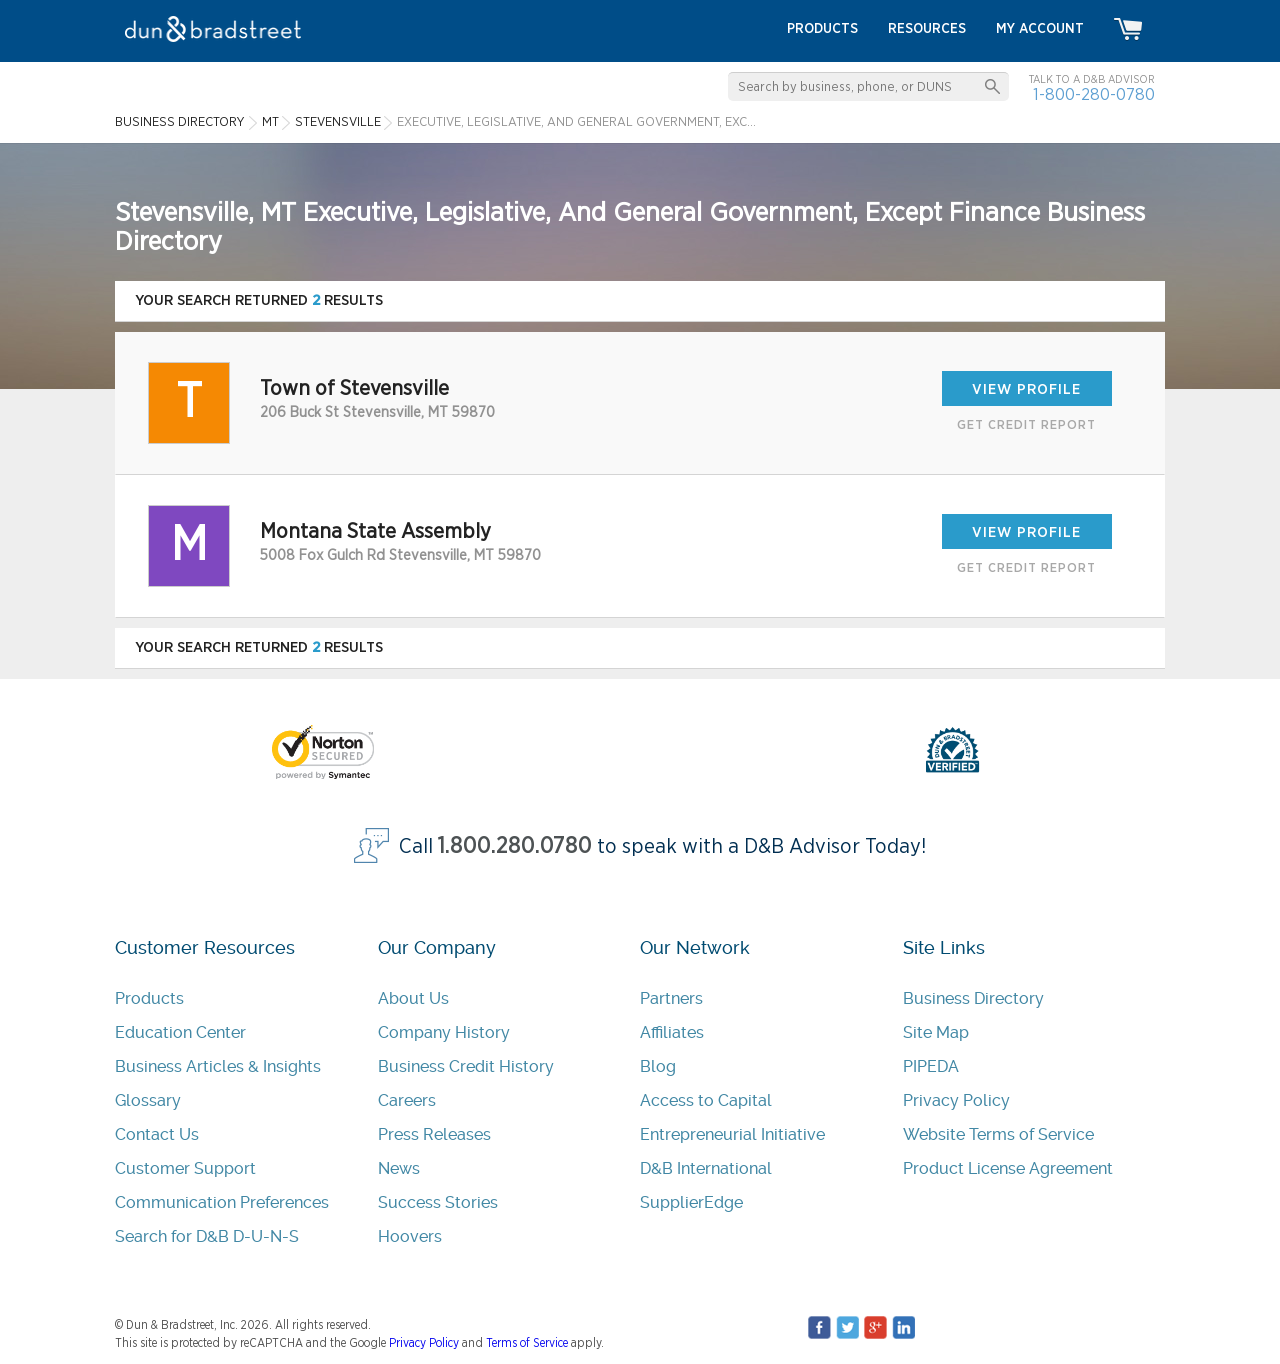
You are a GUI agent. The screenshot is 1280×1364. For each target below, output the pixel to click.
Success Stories (438, 1202)
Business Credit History (466, 1066)
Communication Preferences (222, 1202)
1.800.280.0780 (515, 846)
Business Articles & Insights (218, 1066)
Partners (671, 998)
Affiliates (672, 1032)
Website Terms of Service (998, 1134)
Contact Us (157, 1134)
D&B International (706, 1168)
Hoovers (410, 1236)
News (399, 1168)
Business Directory (973, 998)
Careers (407, 1100)
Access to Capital (706, 1100)
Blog (658, 1066)
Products (149, 998)
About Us (413, 998)
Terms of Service (527, 1343)
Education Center (180, 1032)
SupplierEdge (691, 1202)
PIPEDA (931, 1066)
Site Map (936, 1032)
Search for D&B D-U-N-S (207, 1236)
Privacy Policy (956, 1100)
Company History (444, 1032)
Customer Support (185, 1168)
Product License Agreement (1008, 1168)
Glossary (148, 1100)
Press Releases (434, 1134)
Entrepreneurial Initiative (732, 1134)
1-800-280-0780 (1094, 94)
